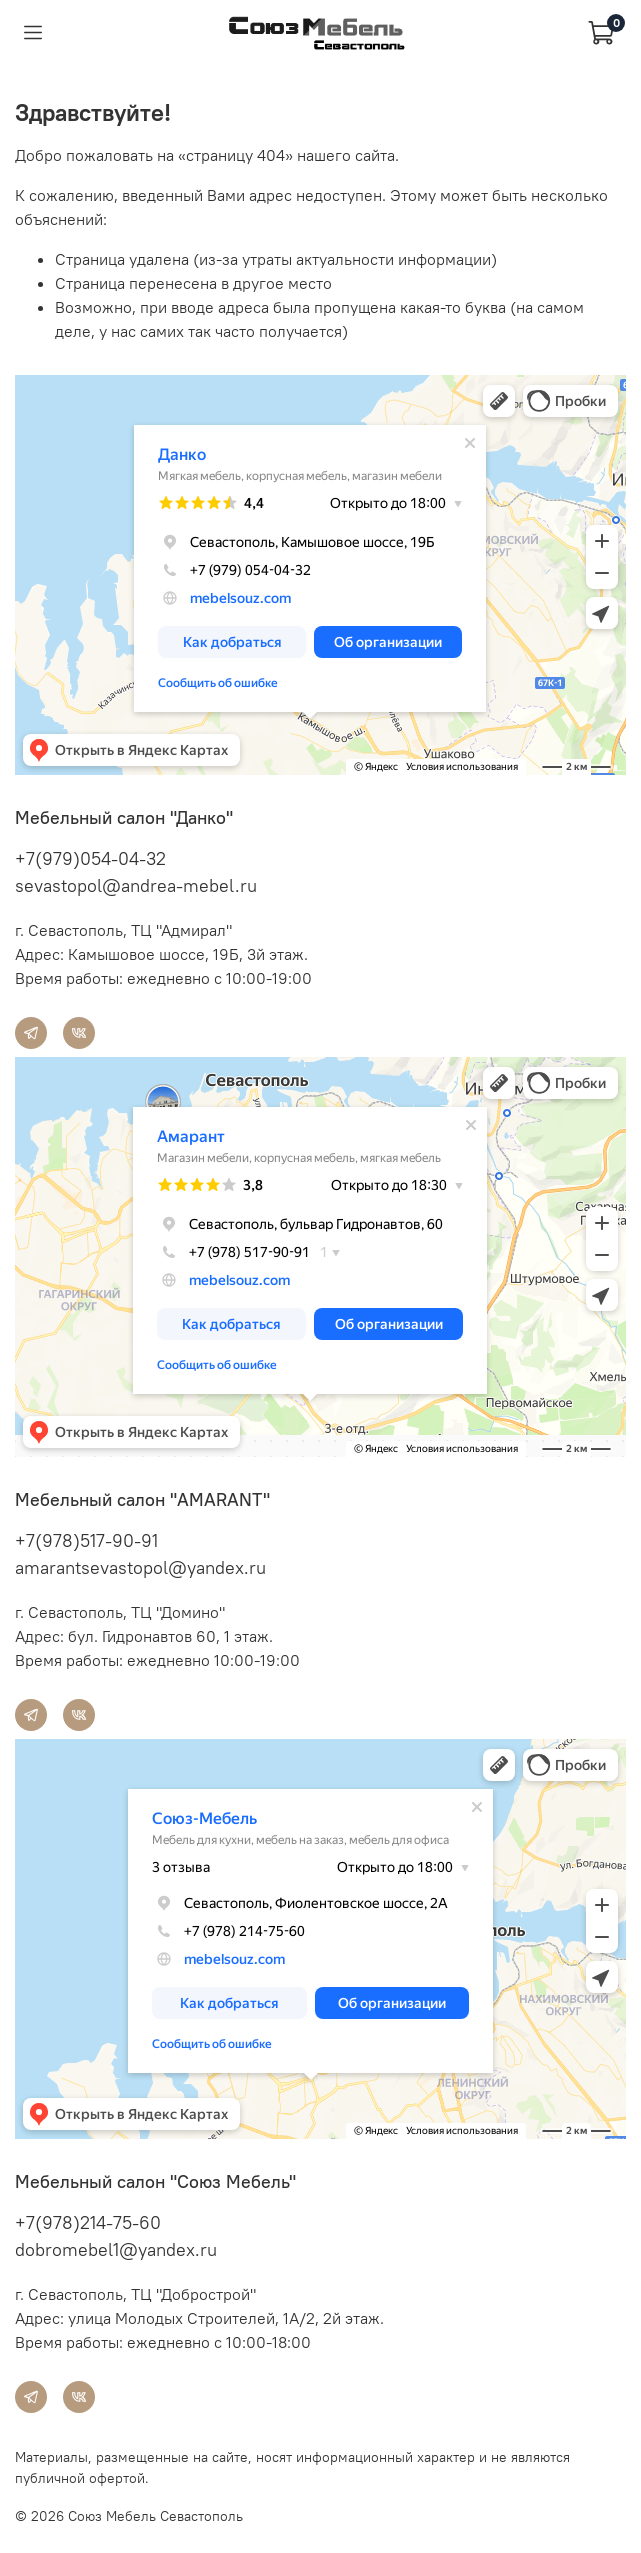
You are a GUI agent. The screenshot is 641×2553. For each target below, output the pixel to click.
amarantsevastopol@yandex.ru (140, 1567)
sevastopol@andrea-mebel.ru (136, 885)
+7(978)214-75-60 (88, 2222)
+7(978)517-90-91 (86, 1540)
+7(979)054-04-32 (90, 858)
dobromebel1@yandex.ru (116, 2249)
